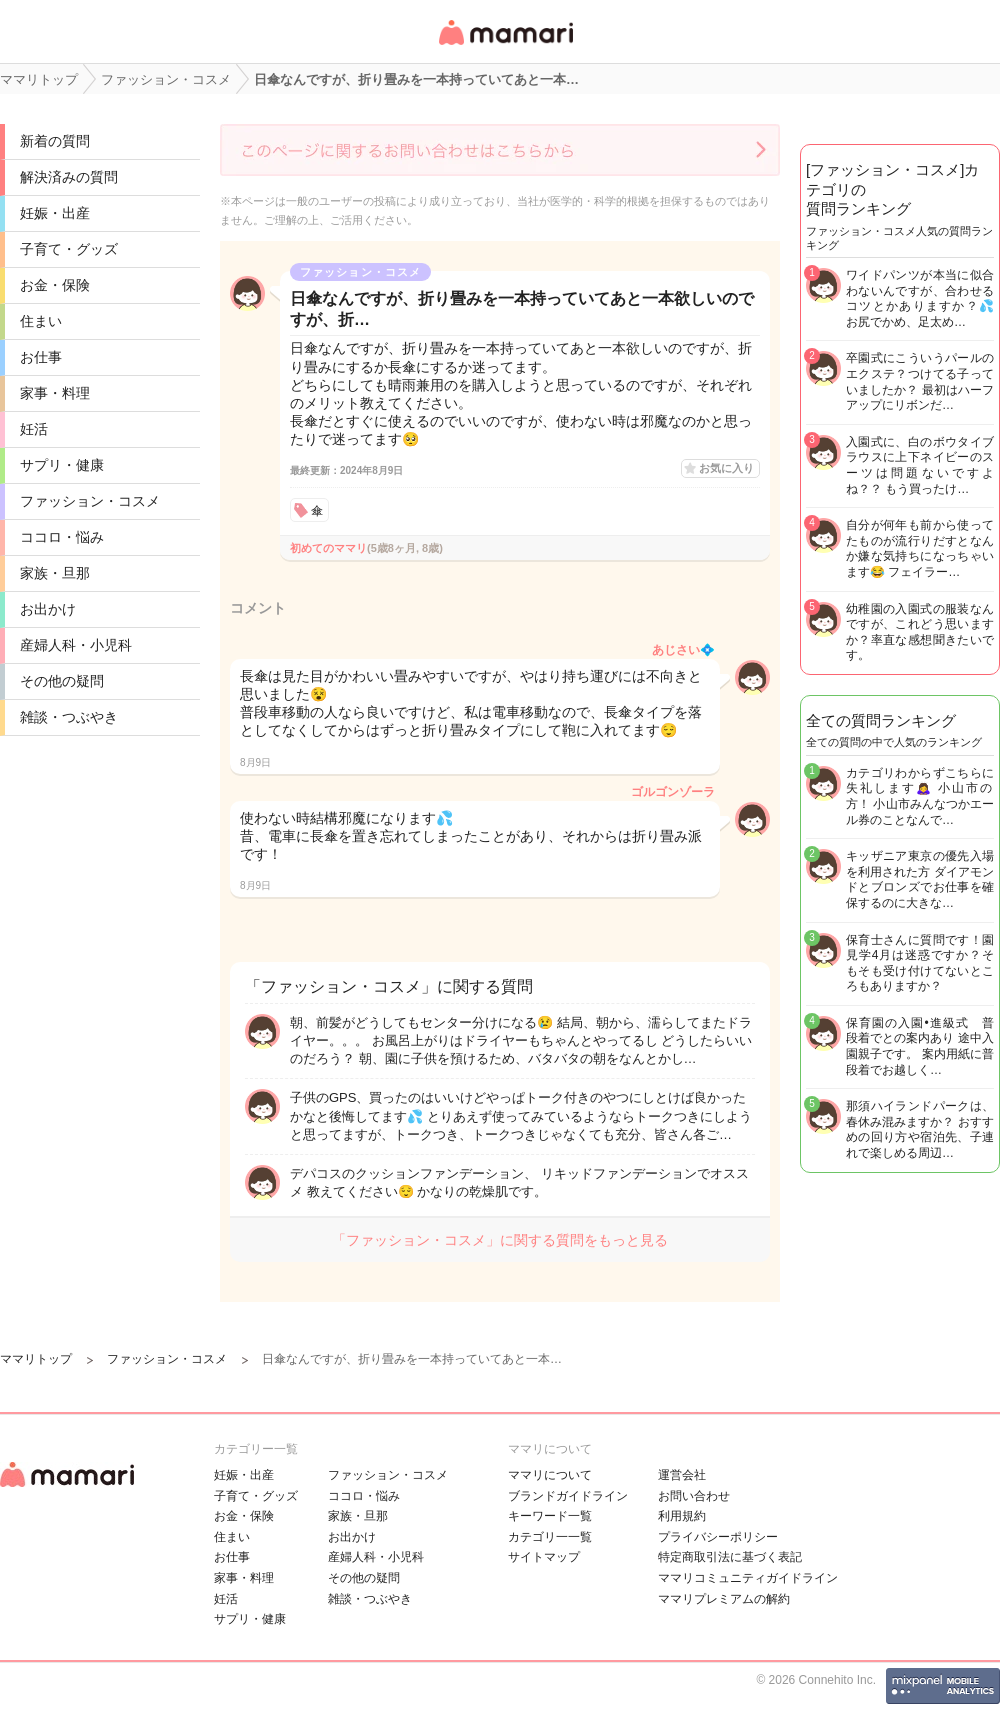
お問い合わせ (694, 1496)
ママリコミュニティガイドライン (748, 1578)
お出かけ (48, 609)
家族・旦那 (55, 573)
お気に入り (726, 468)
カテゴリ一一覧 (550, 1537)
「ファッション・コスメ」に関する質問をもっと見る (500, 1240)
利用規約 (682, 1516)
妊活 (34, 429)
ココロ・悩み (62, 537)
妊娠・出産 (55, 213)
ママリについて (550, 1475)
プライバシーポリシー (718, 1537)
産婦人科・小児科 (76, 645)
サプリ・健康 (62, 465)
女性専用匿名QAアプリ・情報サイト (505, 46)
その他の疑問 (62, 681)
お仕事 (41, 357)
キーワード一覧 (550, 1516)
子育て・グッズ (69, 249)
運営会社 (682, 1475)
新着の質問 (55, 141)
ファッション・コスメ (90, 501)
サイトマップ (544, 1557)
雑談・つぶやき (69, 717)
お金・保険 (55, 285)
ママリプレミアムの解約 (724, 1599)
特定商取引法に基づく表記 (730, 1557)
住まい (41, 321)
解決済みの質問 (69, 177)
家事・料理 (55, 393)
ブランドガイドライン (568, 1496)
